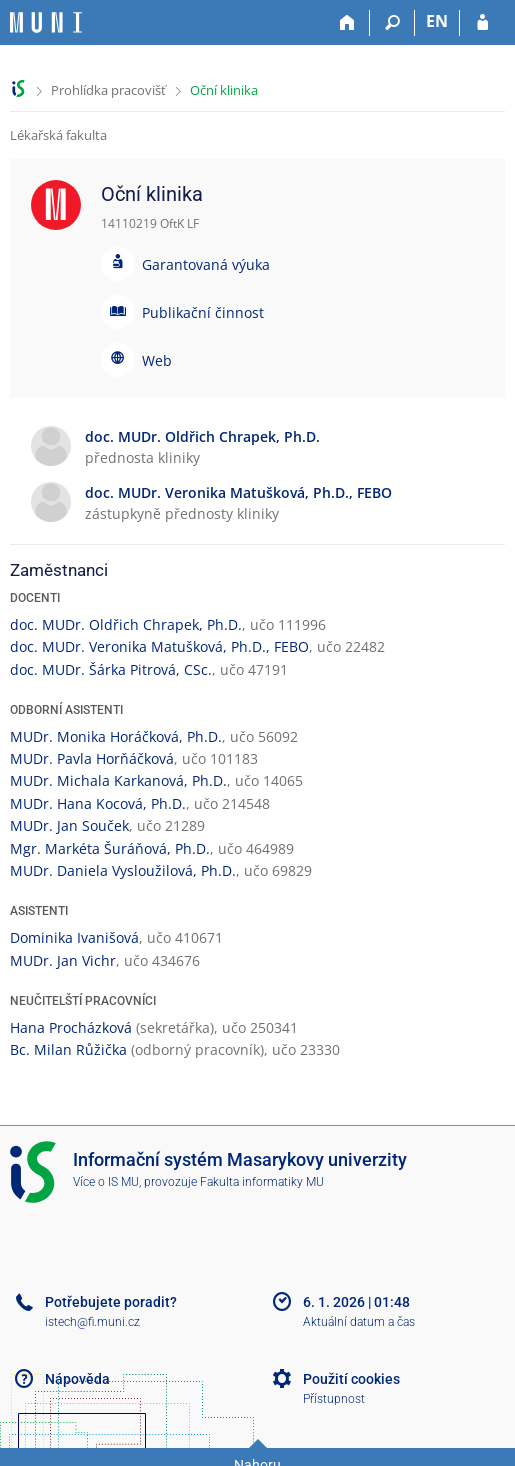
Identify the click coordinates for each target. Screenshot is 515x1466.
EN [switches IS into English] (437, 21)
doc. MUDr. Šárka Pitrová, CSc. (111, 669)
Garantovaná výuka (206, 264)
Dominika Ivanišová (74, 937)
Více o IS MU (106, 1182)
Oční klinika (224, 90)
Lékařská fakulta (58, 135)
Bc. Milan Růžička (68, 1049)
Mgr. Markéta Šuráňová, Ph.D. (110, 848)
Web (157, 360)
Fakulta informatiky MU (262, 1182)
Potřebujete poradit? (111, 1302)
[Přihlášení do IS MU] (482, 23)
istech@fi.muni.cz (92, 1322)
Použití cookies (351, 1379)
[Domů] (347, 23)
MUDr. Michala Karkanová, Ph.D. (118, 780)
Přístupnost (334, 1399)
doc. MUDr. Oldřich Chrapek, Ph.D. (126, 624)
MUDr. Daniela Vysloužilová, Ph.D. (123, 870)
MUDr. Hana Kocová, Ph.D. (98, 803)
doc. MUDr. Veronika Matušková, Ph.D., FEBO (159, 646)
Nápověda (77, 1379)
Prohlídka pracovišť (108, 90)
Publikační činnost (203, 312)
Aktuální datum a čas (359, 1322)
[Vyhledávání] (392, 23)
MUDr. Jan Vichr (63, 960)
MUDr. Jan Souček (69, 825)
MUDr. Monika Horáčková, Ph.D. (116, 736)
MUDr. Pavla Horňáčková (92, 758)
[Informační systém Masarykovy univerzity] (46, 22)
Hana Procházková (71, 1027)
